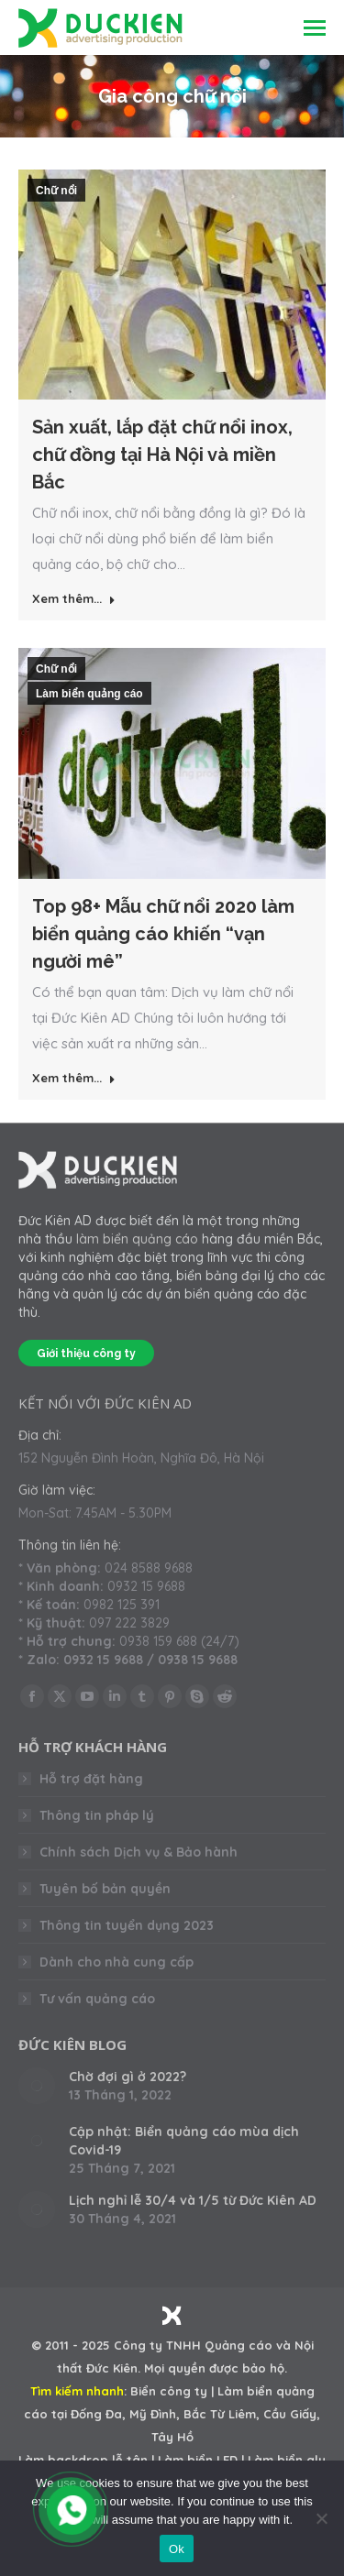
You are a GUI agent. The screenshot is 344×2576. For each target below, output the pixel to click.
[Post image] (36, 2085)
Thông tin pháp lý (96, 1815)
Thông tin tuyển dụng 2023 (126, 1925)
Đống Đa (96, 2413)
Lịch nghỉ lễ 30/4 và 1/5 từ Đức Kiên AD (192, 2200)
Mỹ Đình (152, 2413)
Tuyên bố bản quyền (105, 1888)
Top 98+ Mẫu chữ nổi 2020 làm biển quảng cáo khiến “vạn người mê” (163, 933)
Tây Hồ (172, 2436)
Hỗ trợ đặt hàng (91, 1778)
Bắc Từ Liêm (219, 2413)
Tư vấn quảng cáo (97, 1998)
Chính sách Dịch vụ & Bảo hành (138, 1852)
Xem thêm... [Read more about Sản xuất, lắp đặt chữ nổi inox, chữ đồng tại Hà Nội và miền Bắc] (74, 598)
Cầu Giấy (289, 2413)
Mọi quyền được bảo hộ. (215, 2368)
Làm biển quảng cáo (89, 693)
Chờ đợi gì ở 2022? (127, 2076)
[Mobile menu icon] (315, 27)
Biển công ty (168, 2391)
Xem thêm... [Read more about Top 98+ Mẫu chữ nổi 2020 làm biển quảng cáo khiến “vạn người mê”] (74, 1077)
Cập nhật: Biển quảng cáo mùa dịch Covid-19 (184, 2140)
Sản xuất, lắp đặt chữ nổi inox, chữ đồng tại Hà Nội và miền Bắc (162, 454)
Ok (176, 2549)
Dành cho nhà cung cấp (116, 1962)
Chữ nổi (56, 190)
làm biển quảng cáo (137, 1239)
